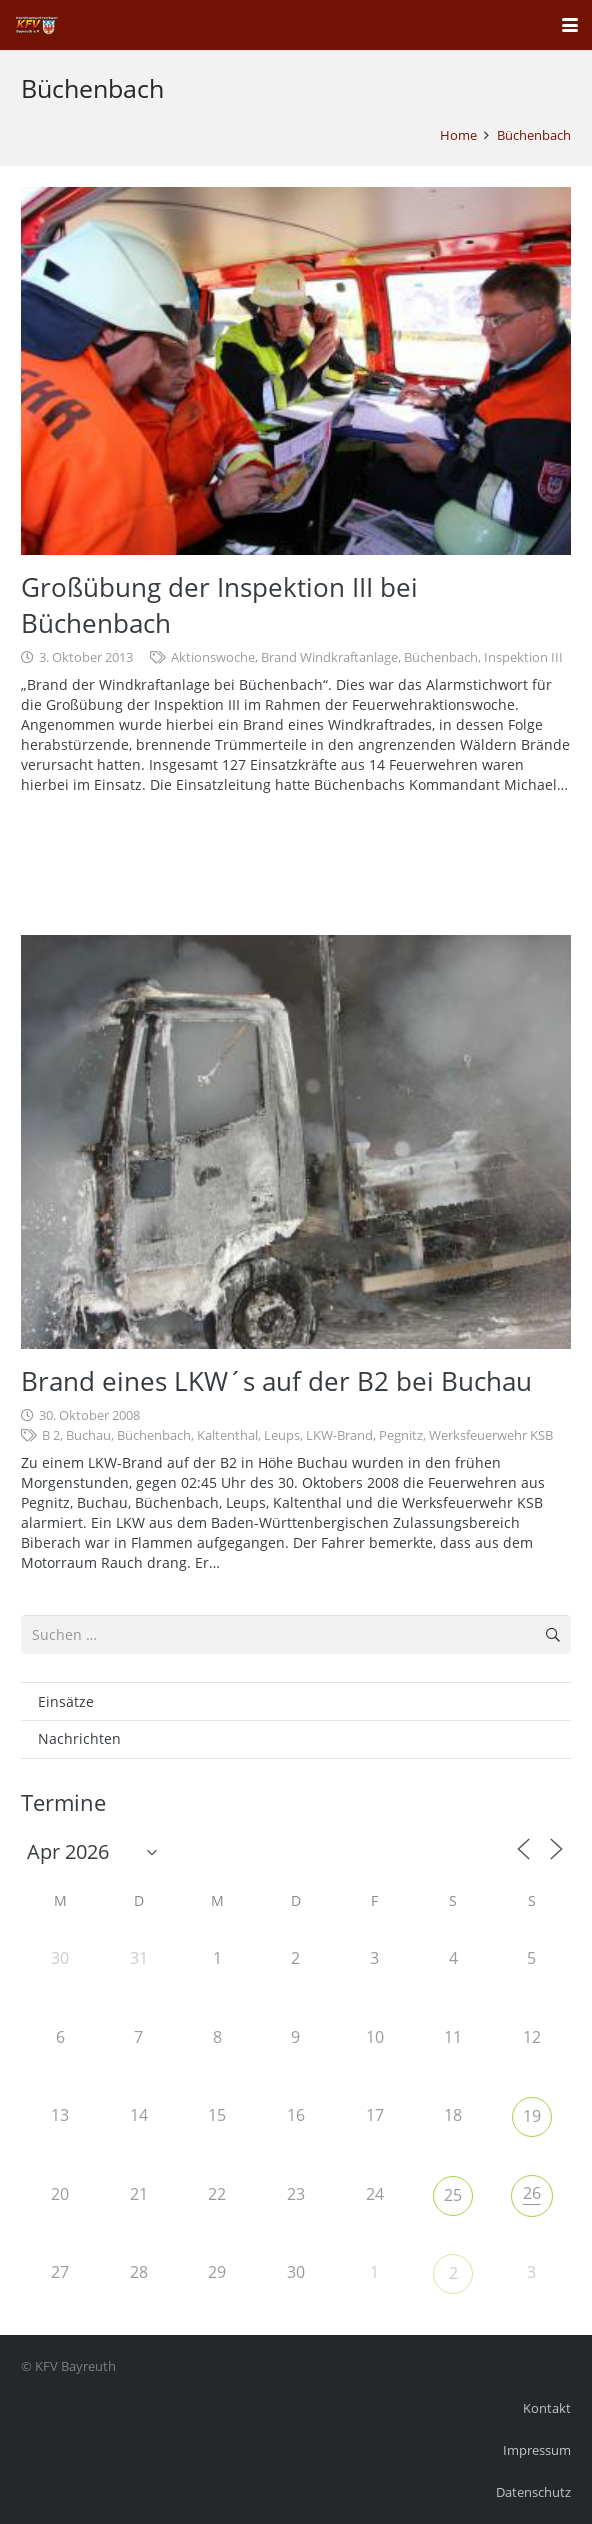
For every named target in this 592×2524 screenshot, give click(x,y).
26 (532, 2193)
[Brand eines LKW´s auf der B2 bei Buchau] (296, 1141)
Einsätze (66, 1701)
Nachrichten (79, 1738)
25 (453, 2195)
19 (532, 2116)
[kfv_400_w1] (36, 25)
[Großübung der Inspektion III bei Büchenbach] (296, 371)
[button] (570, 25)
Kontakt (547, 2408)
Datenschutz (533, 2492)
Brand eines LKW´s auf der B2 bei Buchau (276, 1381)
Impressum (537, 2450)
